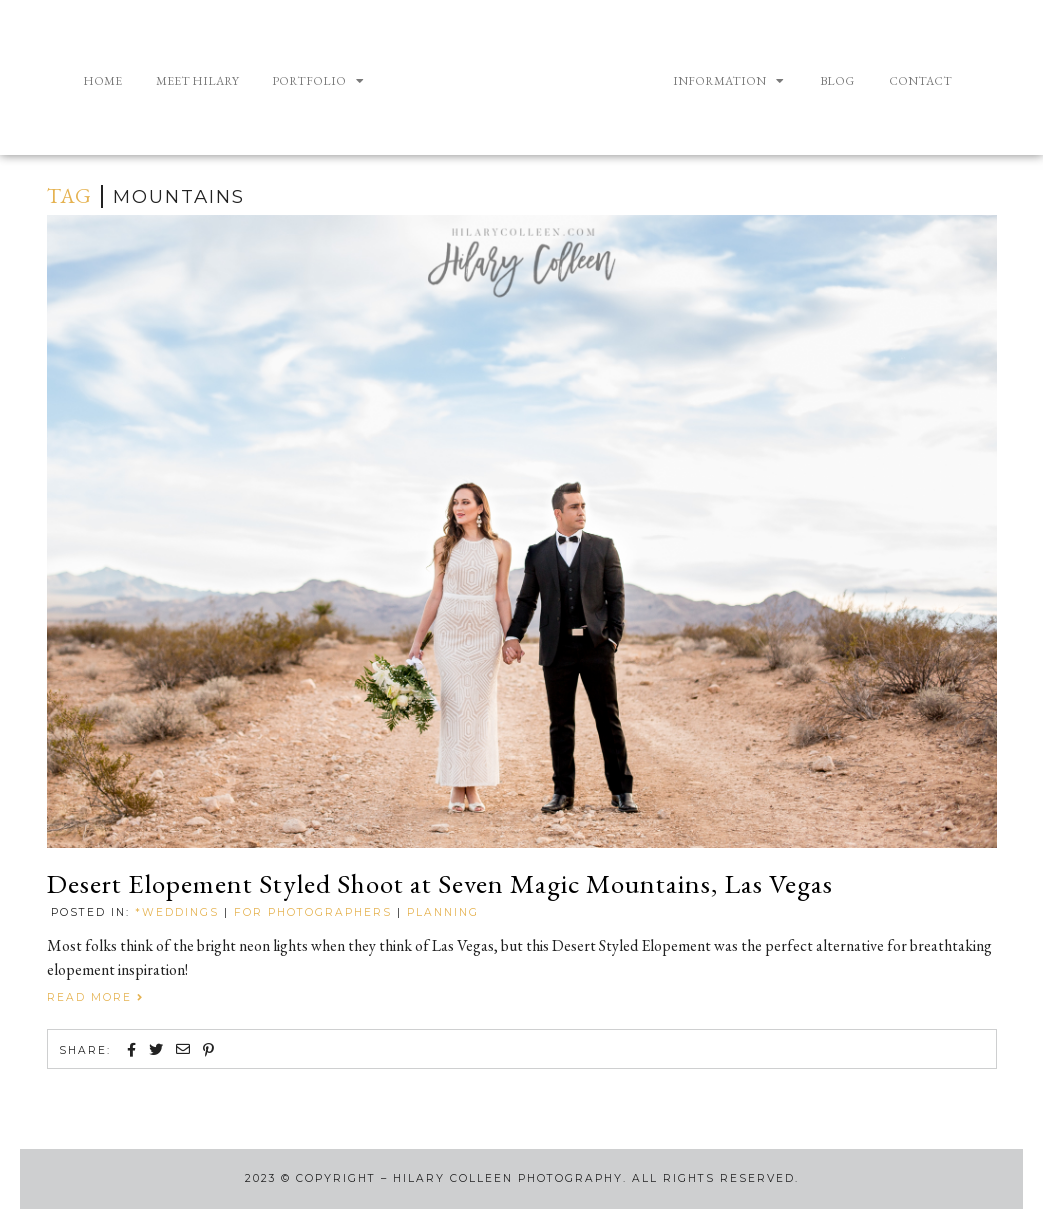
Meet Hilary (197, 81)
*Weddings (177, 915)
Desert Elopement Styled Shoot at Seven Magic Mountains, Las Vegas (482, 885)
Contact (920, 81)
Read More (95, 1000)
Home (102, 81)
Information (728, 81)
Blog (837, 81)
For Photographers (313, 915)
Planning (443, 915)
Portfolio (318, 81)
